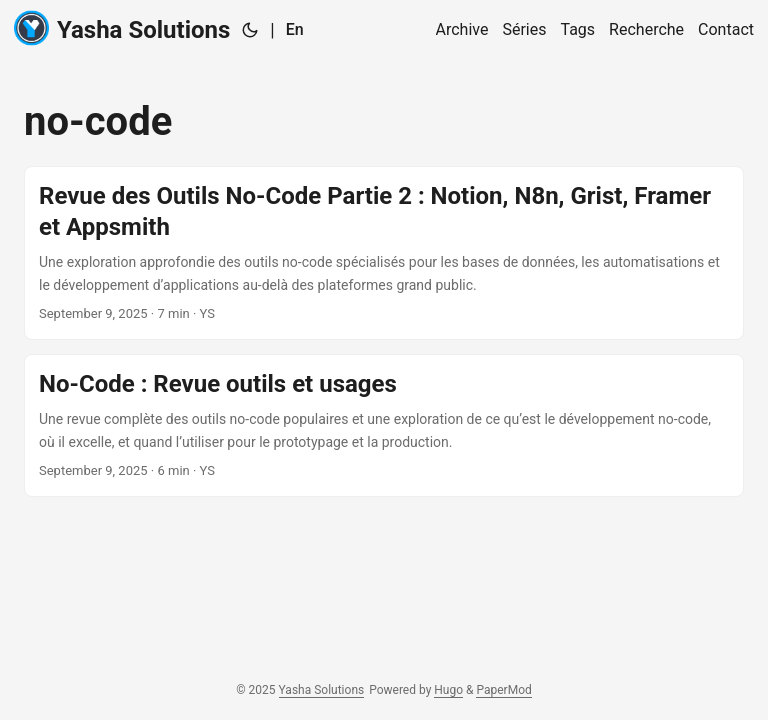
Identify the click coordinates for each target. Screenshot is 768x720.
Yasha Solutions (122, 28)
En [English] (295, 29)
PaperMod (503, 690)
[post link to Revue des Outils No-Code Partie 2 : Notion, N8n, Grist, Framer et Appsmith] (384, 253)
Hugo (448, 690)
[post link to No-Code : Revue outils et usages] (384, 425)
